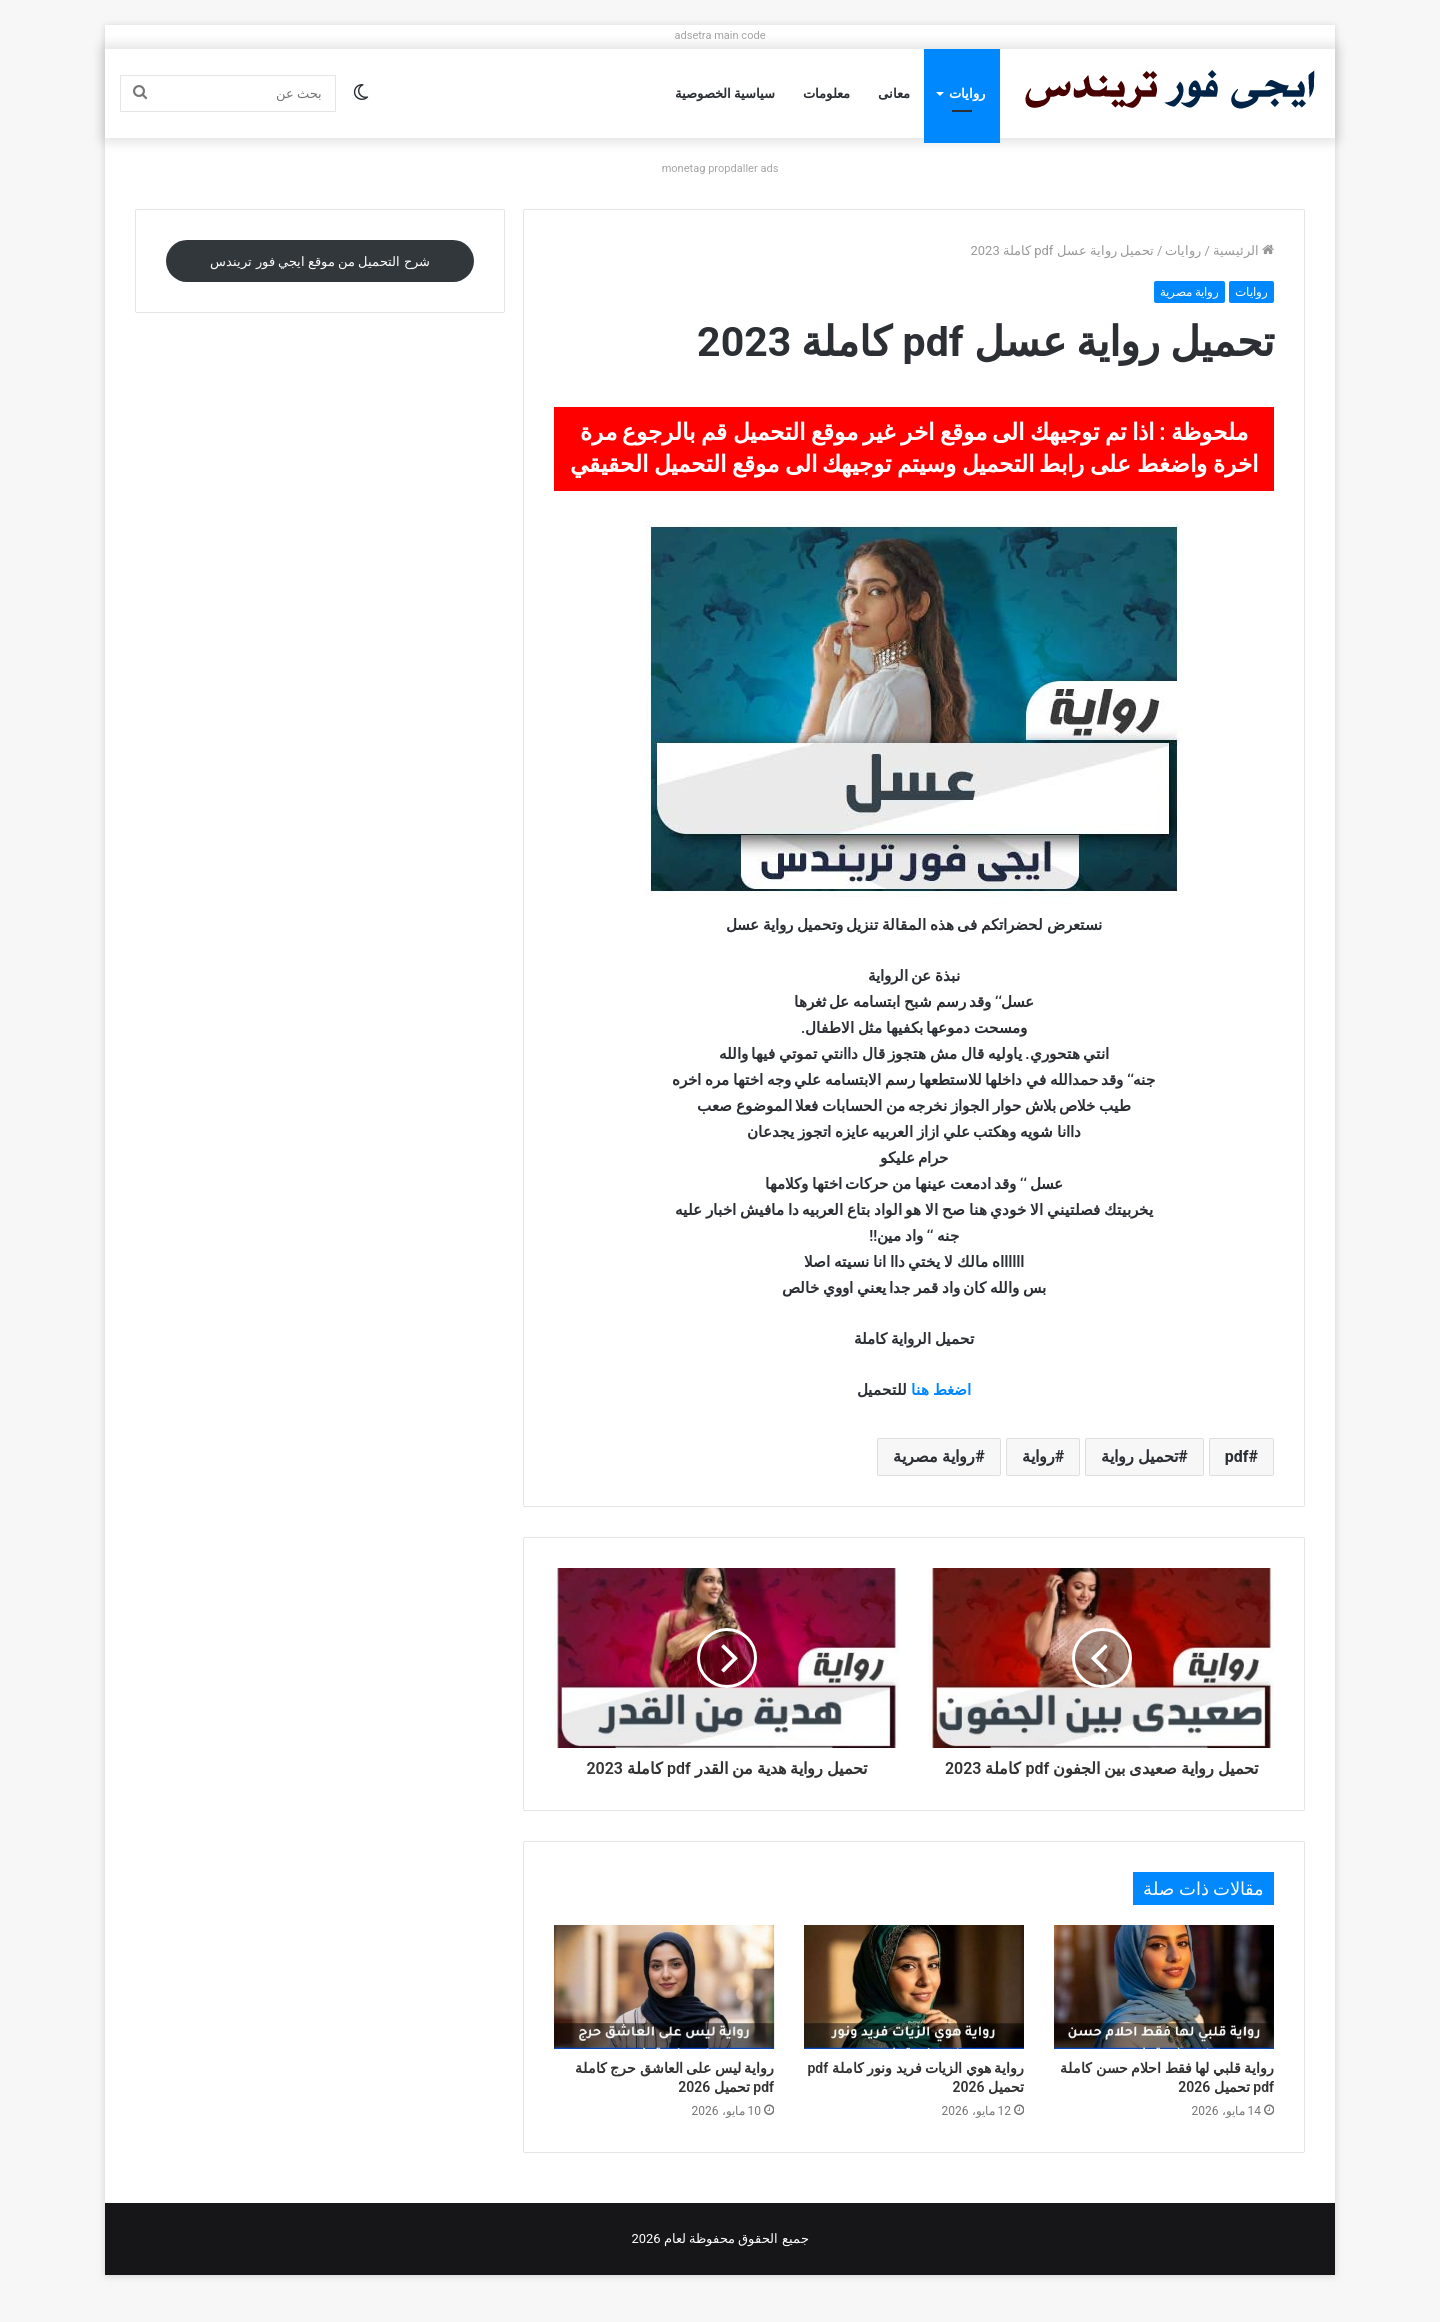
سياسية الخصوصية (725, 93)
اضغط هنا (941, 1390)
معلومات (826, 93)
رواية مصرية (1189, 292)
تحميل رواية (1139, 1456)
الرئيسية (1243, 250)
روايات (967, 93)
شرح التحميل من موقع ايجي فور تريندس (319, 261)
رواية (1038, 1456)
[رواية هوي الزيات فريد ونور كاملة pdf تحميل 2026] (914, 2009)
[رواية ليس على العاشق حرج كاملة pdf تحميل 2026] (664, 2009)
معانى (894, 93)
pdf (1237, 1456)
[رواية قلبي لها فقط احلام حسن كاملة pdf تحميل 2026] (1164, 2009)
